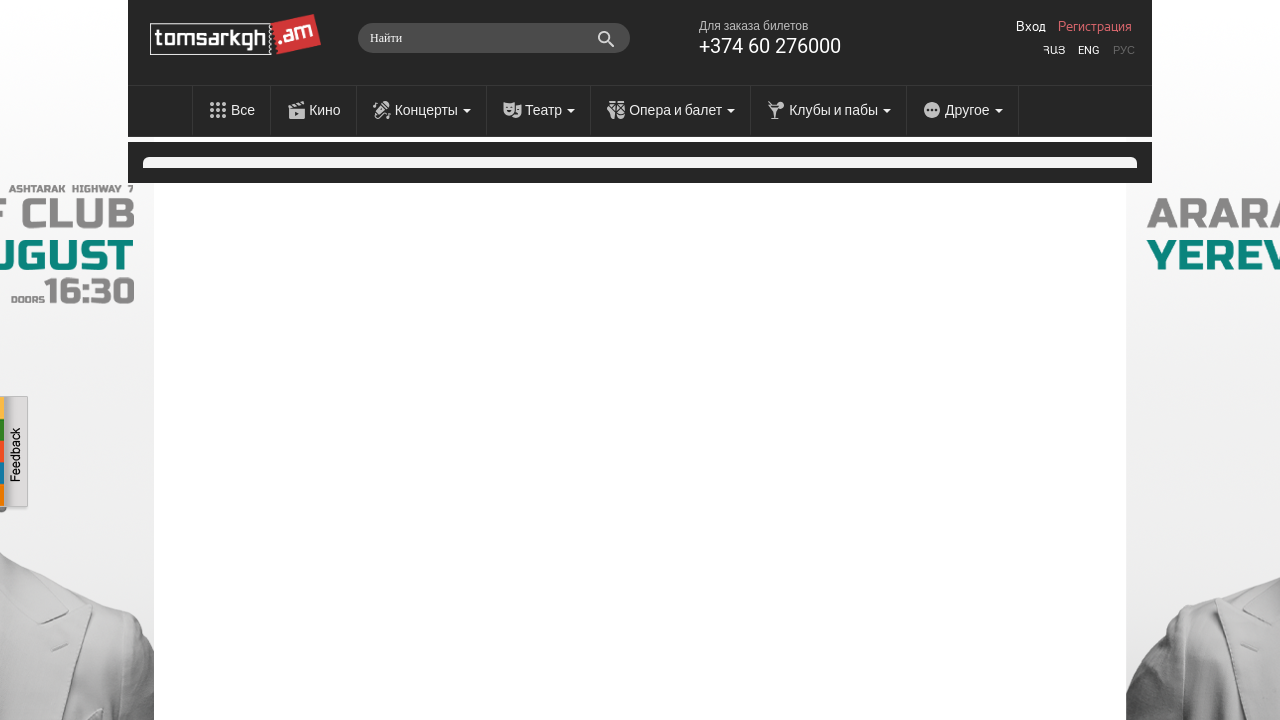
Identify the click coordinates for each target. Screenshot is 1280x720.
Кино (325, 110)
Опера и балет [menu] (682, 110)
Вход (1031, 27)
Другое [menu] (973, 110)
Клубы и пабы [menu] (840, 110)
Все (243, 110)
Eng (1089, 50)
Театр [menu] (550, 110)
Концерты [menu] (433, 110)
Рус (1124, 50)
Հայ (1054, 50)
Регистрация (1095, 27)
